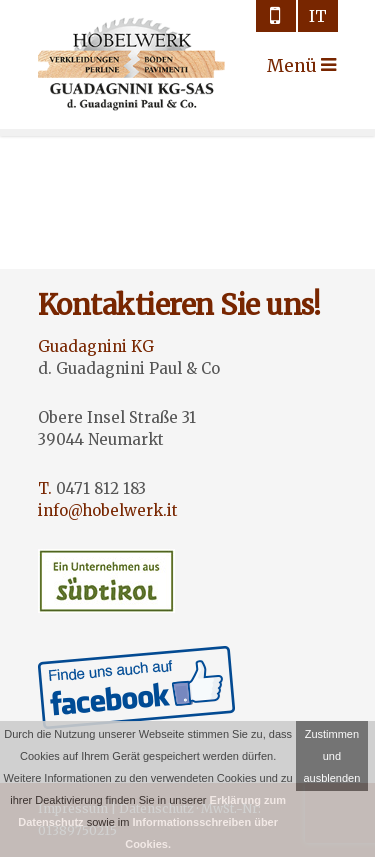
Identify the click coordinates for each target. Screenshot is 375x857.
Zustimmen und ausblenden (331, 756)
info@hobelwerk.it (108, 510)
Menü (285, 66)
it (318, 16)
